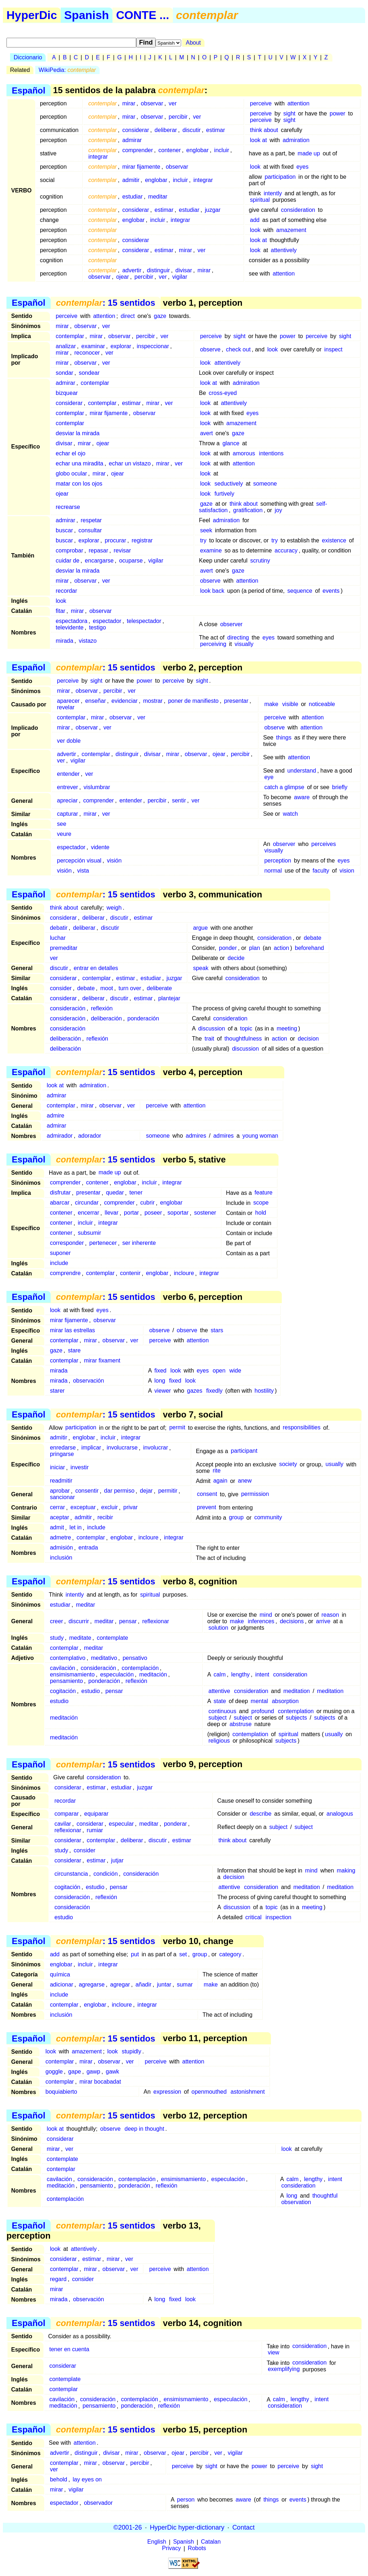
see (61, 824)
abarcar (59, 1203)
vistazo (88, 641)
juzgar (213, 210)
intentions (271, 453)
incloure (184, 1273)
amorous (244, 453)
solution (218, 1628)
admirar (132, 140)
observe (210, 349)
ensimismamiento (72, 1674)
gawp (93, 2071)
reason (330, 1615)
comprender (137, 150)
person (186, 2500)
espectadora (71, 621)
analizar (66, 346)
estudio (90, 1691)
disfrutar (60, 1193)
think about (264, 130)
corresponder (67, 1243)
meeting (287, 1028)
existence (334, 540)
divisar (183, 270)
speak (200, 968)
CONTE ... (142, 15)
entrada (88, 1548)
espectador (107, 621)
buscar (64, 530)
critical (253, 1917)
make (271, 704)
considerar (135, 130)
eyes (302, 167)
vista (83, 871)
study (57, 1638)
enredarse (63, 1448)
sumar (185, 1984)
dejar (146, 1491)
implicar (91, 1448)
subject (217, 1718)
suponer (60, 1253)
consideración (68, 1008)
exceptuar (83, 1508)
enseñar (95, 701)
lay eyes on (87, 2479)
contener (169, 150)
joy (278, 510)
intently (273, 193)
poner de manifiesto (193, 701)
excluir (109, 1508)
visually (244, 644)
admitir (130, 180)
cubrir (147, 1203)
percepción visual (79, 860)
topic (246, 1028)
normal (273, 871)
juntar (164, 1984)
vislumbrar (96, 787)
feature (263, 1193)
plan (254, 948)
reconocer (87, 353)
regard (58, 2279)
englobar (197, 150)
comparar (66, 1814)
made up (309, 153)
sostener (205, 1213)
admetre (60, 1538)
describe (260, 1814)
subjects (296, 1718)
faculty (321, 871)
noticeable (322, 704)
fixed (160, 1370)
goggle (54, 2071)
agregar (120, 1984)
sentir (179, 800)
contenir (130, 1273)
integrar (98, 157)
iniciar (57, 1468)
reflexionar (155, 1621)
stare (74, 1350)
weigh (114, 908)
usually (335, 1464)
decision (308, 1039)
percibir (178, 117)
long (159, 1381)
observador (98, 2503)
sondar (64, 373)
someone (265, 484)
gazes (194, 1391)
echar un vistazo (130, 463)
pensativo (135, 1658)
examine (211, 550)
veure (64, 834)
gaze (160, 316)
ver (172, 103)
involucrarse (122, 1448)
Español (28, 90)
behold (58, 2479)
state (219, 1701)
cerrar (57, 1508)
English (156, 2542)
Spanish (86, 15)
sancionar (62, 1497)
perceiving (213, 644)
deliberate (159, 988)
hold (260, 1213)
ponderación (143, 1018)
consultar (90, 530)
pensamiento (66, 1681)
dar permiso (119, 1491)
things (283, 737)
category (230, 1954)
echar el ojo (71, 453)
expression (167, 2092)
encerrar (89, 1213)
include (59, 1263)
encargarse (99, 560)
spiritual (260, 200)
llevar (111, 1213)
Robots (197, 2548)
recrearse (68, 507)
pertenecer (103, 1243)
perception (277, 860)
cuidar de (67, 560)
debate (312, 938)
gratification (248, 510)
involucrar (155, 1448)
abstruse (241, 1724)
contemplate (112, 1638)
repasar (98, 550)
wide (235, 1370)
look (255, 167)
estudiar (132, 197)
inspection (278, 1917)
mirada (64, 641)
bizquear (67, 393)
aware (302, 797)
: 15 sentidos (105, 303)
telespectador (144, 621)
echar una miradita (80, 463)
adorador (89, 1136)
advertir (131, 270)
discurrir (79, 1621)
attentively (283, 250)
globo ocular (71, 473)
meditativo (104, 1658)
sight (289, 113)
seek (206, 530)
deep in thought (144, 2129)
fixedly (214, 1391)
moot (106, 988)
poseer (153, 1213)
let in (75, 1528)
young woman (260, 1136)
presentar (236, 701)
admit (57, 1528)
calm (219, 1674)
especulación (117, 1674)
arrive (323, 1621)
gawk (112, 2071)
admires (196, 1136)
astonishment (247, 2092)
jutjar (117, 1860)
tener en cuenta (69, 2350)
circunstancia (71, 1874)
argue (200, 928)
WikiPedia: (67, 70)
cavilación (62, 1668)
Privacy (171, 2548)
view (273, 2353)
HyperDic (31, 15)
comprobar (69, 550)
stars (217, 1330)
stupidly (131, 2051)
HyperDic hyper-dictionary (187, 2527)
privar (130, 1508)
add (255, 220)
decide (235, 958)
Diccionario (28, 57)
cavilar (62, 1824)
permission (255, 1494)
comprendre (65, 1273)
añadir (143, 1984)
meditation (296, 1691)
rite (217, 1471)
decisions (292, 1621)
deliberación (106, 1018)
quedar (115, 1193)
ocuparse (131, 560)
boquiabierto (61, 2092)
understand (301, 771)
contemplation (296, 1711)
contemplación (140, 1668)
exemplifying (284, 2369)
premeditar (63, 948)
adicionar (61, 1984)
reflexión (101, 1008)
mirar (128, 103)
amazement (291, 230)
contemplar (70, 336)
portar (131, 1213)
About (193, 43)
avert (206, 433)
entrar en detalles (96, 968)
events (331, 591)
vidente (100, 847)
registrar (142, 540)
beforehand (309, 948)
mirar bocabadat (100, 2082)
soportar (178, 1213)
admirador (60, 1136)
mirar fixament (102, 1360)
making (346, 1870)
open (219, 1370)
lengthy (240, 1674)
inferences (261, 1621)
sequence (300, 591)
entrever (67, 787)
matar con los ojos (79, 484)
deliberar (166, 130)
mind (265, 1615)
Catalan (211, 2542)
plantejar (169, 998)
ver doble (68, 741)
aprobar (60, 1491)
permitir (167, 1491)
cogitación (63, 1691)
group (236, 1518)
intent (262, 1674)
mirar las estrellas (72, 1330)
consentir (86, 1491)
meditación (153, 1674)
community (268, 1518)
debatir (59, 928)
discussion (211, 1028)
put (135, 1954)
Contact (243, 2527)
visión (114, 860)
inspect (333, 349)
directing (238, 637)
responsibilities (302, 1428)
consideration (298, 210)
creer (56, 1621)
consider (61, 988)
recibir (105, 1518)
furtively (224, 494)
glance (230, 443)
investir (79, 1468)
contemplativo (68, 1658)
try (203, 540)
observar (152, 103)
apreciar (67, 800)
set (183, 1954)
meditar (157, 197)
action (281, 948)
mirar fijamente (141, 167)
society (288, 1464)
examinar (93, 346)
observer (231, 624)
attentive (219, 1691)
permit (177, 1428)
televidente (69, 627)
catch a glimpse (284, 787)
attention (298, 103)
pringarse (62, 1454)
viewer (162, 1391)
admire (55, 1115)
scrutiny (260, 560)
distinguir (158, 270)
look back (212, 591)
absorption (285, 1701)
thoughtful (324, 2196)
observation (296, 2202)
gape (74, 2071)
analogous (340, 1814)
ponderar (175, 1824)
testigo (97, 627)
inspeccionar (153, 346)
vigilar (179, 277)
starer (57, 1391)
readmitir (61, 1481)
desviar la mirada (78, 433)
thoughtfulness (243, 1039)
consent (207, 1494)
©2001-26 (128, 2527)
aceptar (59, 1518)
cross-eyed (223, 393)
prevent (206, 1508)
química (60, 1974)
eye (268, 777)
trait (209, 1039)
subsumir (89, 1233)
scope (261, 1203)
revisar (122, 550)
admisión (61, 1548)
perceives (323, 844)
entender (68, 774)
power (337, 113)
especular (121, 1824)
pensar (128, 1621)
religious (219, 1741)
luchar (58, 938)
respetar (91, 520)
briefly (340, 787)
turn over (130, 988)
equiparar (96, 1814)
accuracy (286, 550)
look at (258, 140)
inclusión (61, 1558)
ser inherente (139, 1243)
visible (290, 704)
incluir (221, 150)
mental (259, 1701)
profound (262, 1711)
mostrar (152, 701)
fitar (60, 611)
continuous (222, 1711)
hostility (263, 1391)
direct (128, 316)
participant (244, 1451)
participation (279, 177)
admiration (295, 140)
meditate (80, 1638)
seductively (229, 484)
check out (238, 349)
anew (245, 1481)
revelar (65, 707)
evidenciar (124, 701)
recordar (66, 591)
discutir (192, 130)
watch (290, 814)
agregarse (92, 1984)
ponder (228, 948)
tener (135, 1193)
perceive (261, 103)
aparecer (68, 701)
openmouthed (209, 2092)
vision (347, 871)
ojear (122, 277)
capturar (67, 814)
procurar (115, 540)
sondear (89, 373)
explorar (120, 346)
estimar (215, 130)
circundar (86, 1203)
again (220, 1481)
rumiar (95, 1830)
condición (105, 1874)
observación (88, 1381)
